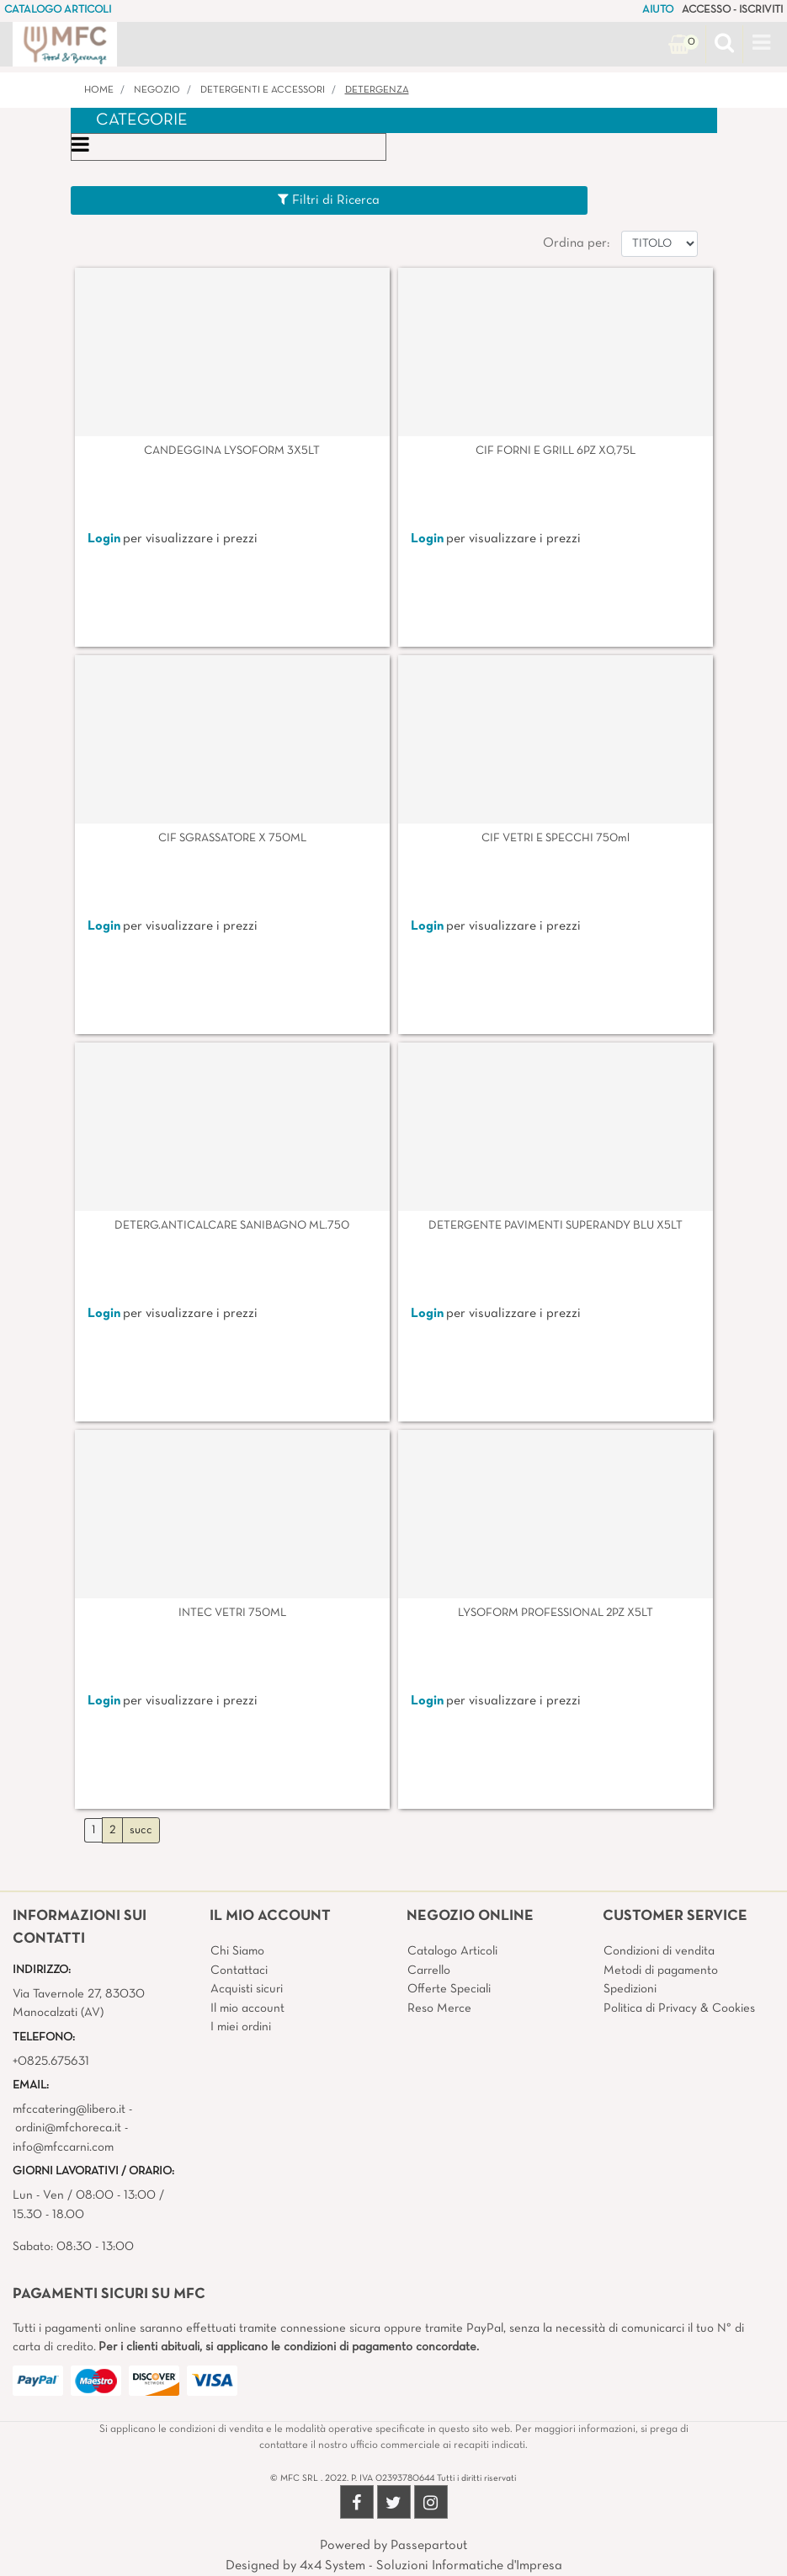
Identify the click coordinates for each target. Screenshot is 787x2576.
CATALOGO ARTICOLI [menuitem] (57, 10)
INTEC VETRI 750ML (232, 1613)
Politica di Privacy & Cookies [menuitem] (679, 2008)
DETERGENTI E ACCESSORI (262, 90)
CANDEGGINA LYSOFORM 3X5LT (232, 450)
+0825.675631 (51, 2061)
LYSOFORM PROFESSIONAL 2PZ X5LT (555, 1613)
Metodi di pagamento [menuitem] (661, 1970)
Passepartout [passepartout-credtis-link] (429, 2546)
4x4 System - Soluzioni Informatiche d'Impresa (431, 2566)
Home (99, 90)
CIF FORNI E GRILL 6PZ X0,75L (555, 450)
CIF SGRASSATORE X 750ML (232, 838)
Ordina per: (576, 243)
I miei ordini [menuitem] (240, 2027)
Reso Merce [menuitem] (439, 2008)
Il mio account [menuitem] (247, 2008)
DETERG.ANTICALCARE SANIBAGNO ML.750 (231, 1225)
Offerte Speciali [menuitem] (449, 1989)
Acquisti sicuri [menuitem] (246, 1989)
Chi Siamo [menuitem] (237, 1951)
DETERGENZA (377, 90)
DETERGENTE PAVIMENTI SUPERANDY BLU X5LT (555, 1225)
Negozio (157, 90)
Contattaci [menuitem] (239, 1970)
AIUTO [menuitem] (657, 10)
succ (141, 1830)
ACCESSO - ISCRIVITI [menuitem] (732, 10)
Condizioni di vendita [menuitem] (659, 1951)
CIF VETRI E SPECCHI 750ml (555, 838)
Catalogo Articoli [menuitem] (452, 1951)
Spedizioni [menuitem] (630, 1989)
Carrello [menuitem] (428, 1970)
